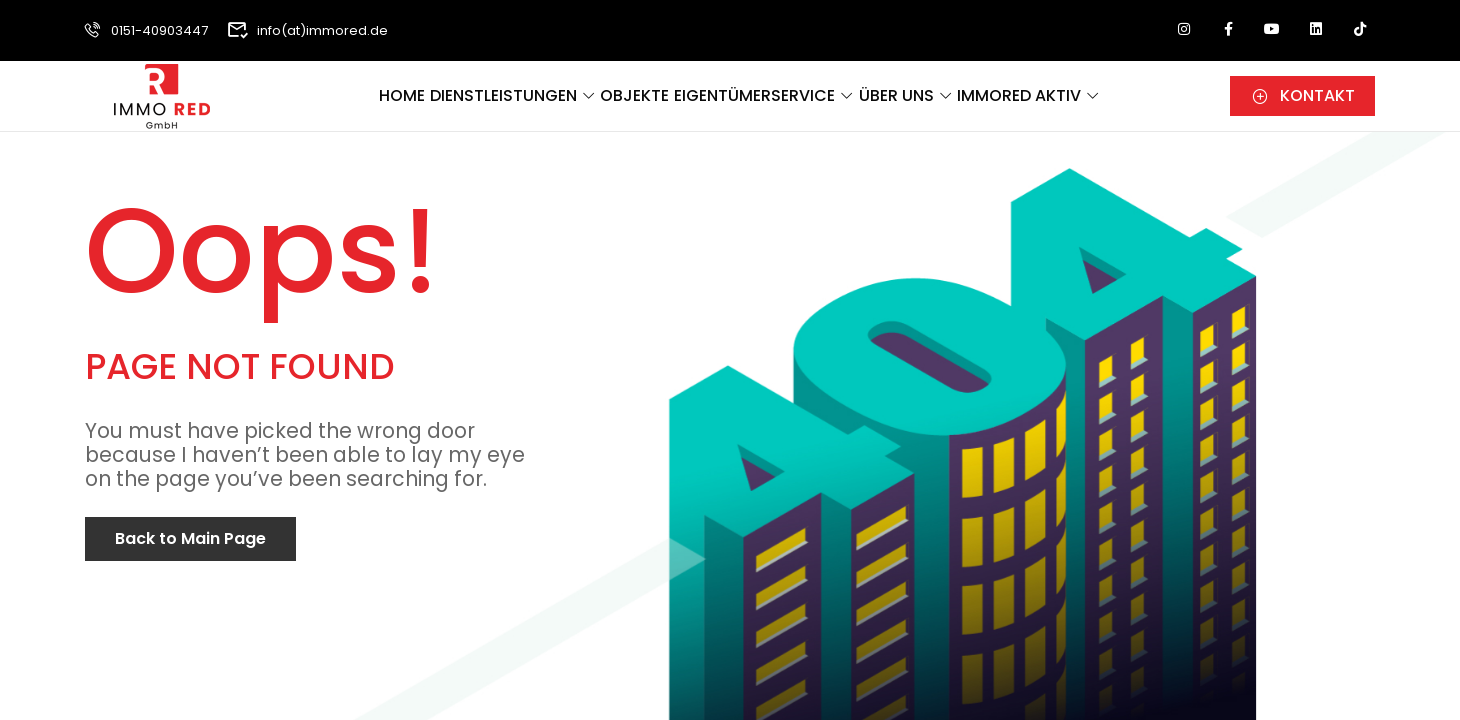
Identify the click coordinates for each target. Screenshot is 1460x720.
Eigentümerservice (785, 103)
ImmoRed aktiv (1102, 103)
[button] (1302, 101)
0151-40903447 (144, 30)
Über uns (953, 103)
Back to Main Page (190, 538)
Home (349, 103)
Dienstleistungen (480, 103)
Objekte (639, 103)
